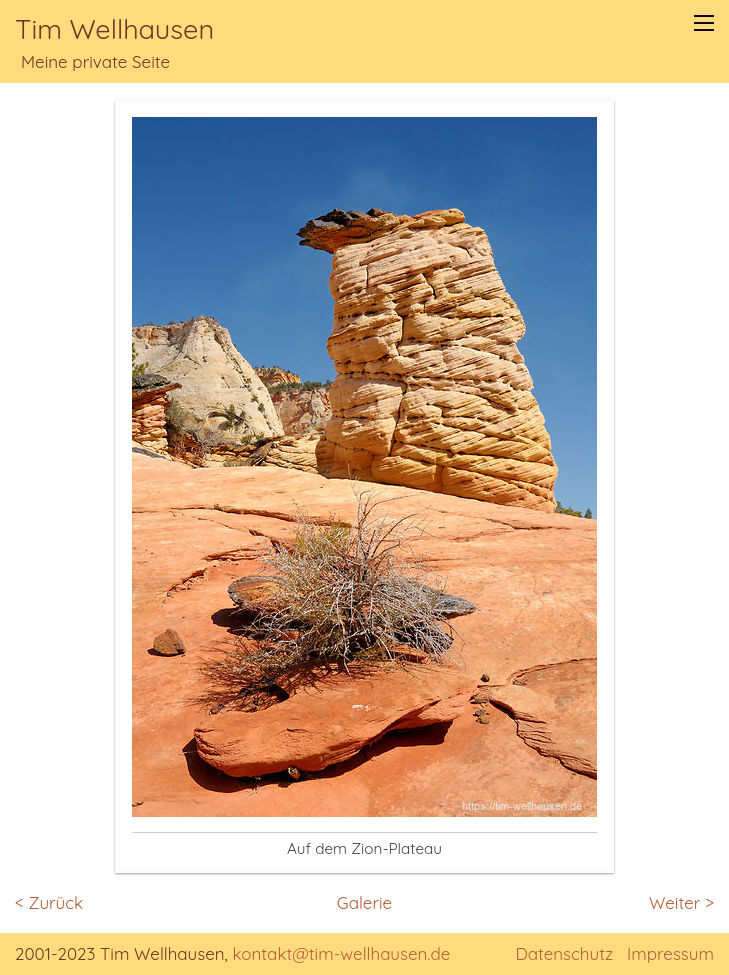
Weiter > (681, 902)
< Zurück (49, 902)
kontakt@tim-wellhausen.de (342, 953)
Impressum (670, 953)
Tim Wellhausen (114, 29)
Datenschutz (564, 953)
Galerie (365, 902)
